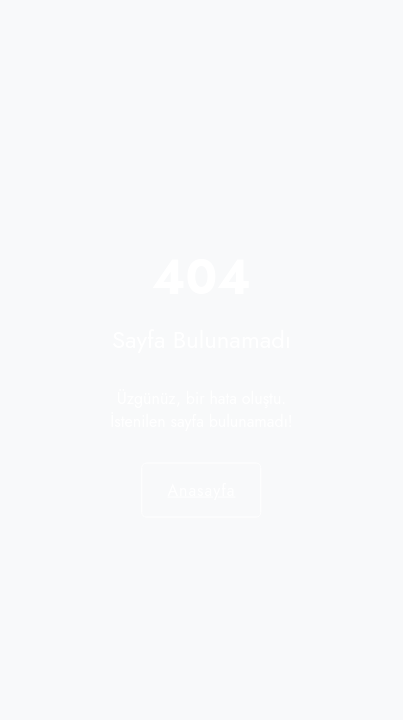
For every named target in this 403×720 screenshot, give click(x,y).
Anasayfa (201, 489)
